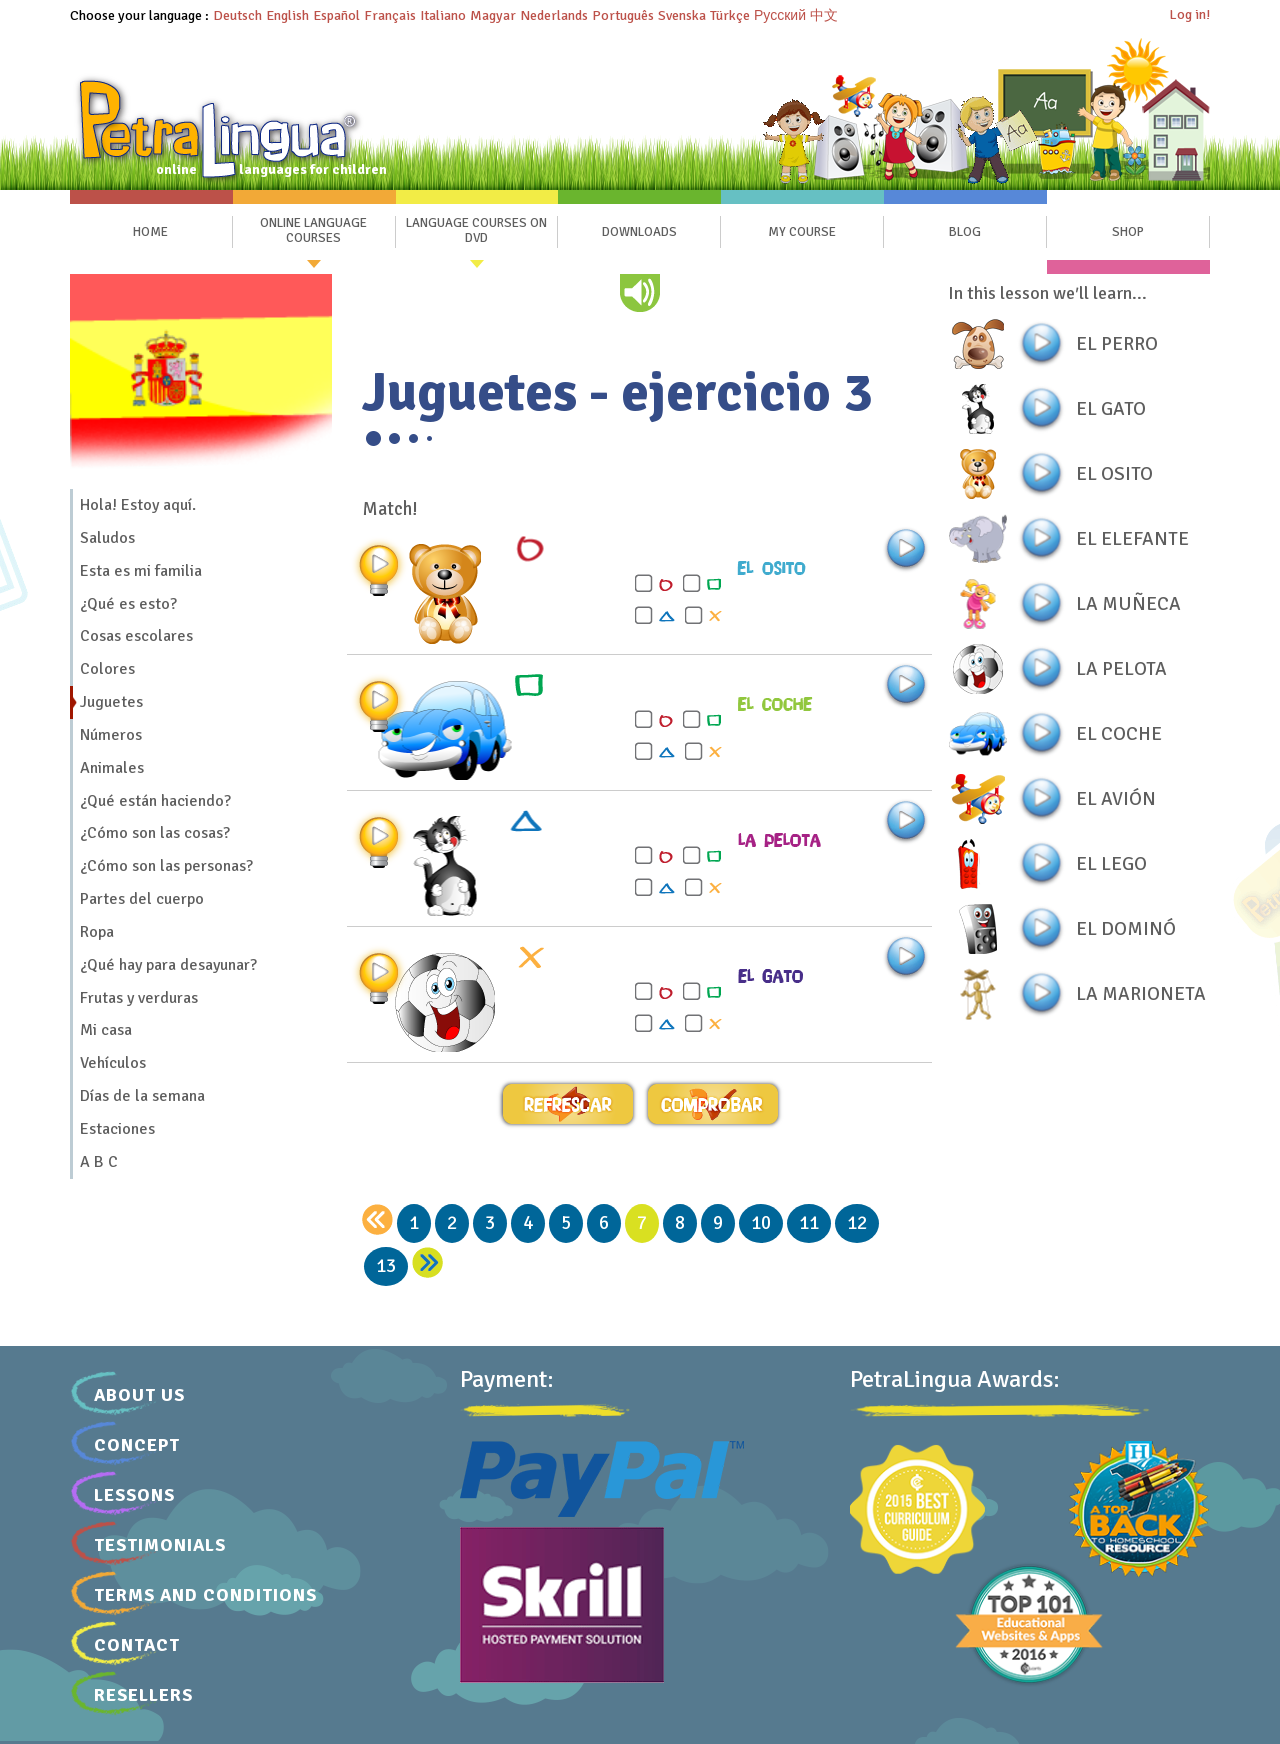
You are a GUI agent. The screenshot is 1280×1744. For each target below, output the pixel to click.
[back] (377, 1219)
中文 (824, 15)
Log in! (1189, 14)
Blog (965, 232)
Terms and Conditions (205, 1595)
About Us (139, 1395)
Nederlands (554, 15)
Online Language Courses (313, 231)
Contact (137, 1645)
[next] (427, 1262)
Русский (780, 15)
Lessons (134, 1495)
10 (761, 1223)
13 (386, 1266)
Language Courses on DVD (476, 231)
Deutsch (237, 15)
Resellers (143, 1695)
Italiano (443, 15)
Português (623, 15)
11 (809, 1223)
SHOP (1128, 232)
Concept (137, 1445)
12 (857, 1223)
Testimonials (160, 1545)
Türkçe (730, 15)
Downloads (639, 232)
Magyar (493, 15)
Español (336, 15)
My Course (802, 232)
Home (150, 232)
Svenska (682, 15)
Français (390, 15)
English (287, 15)
